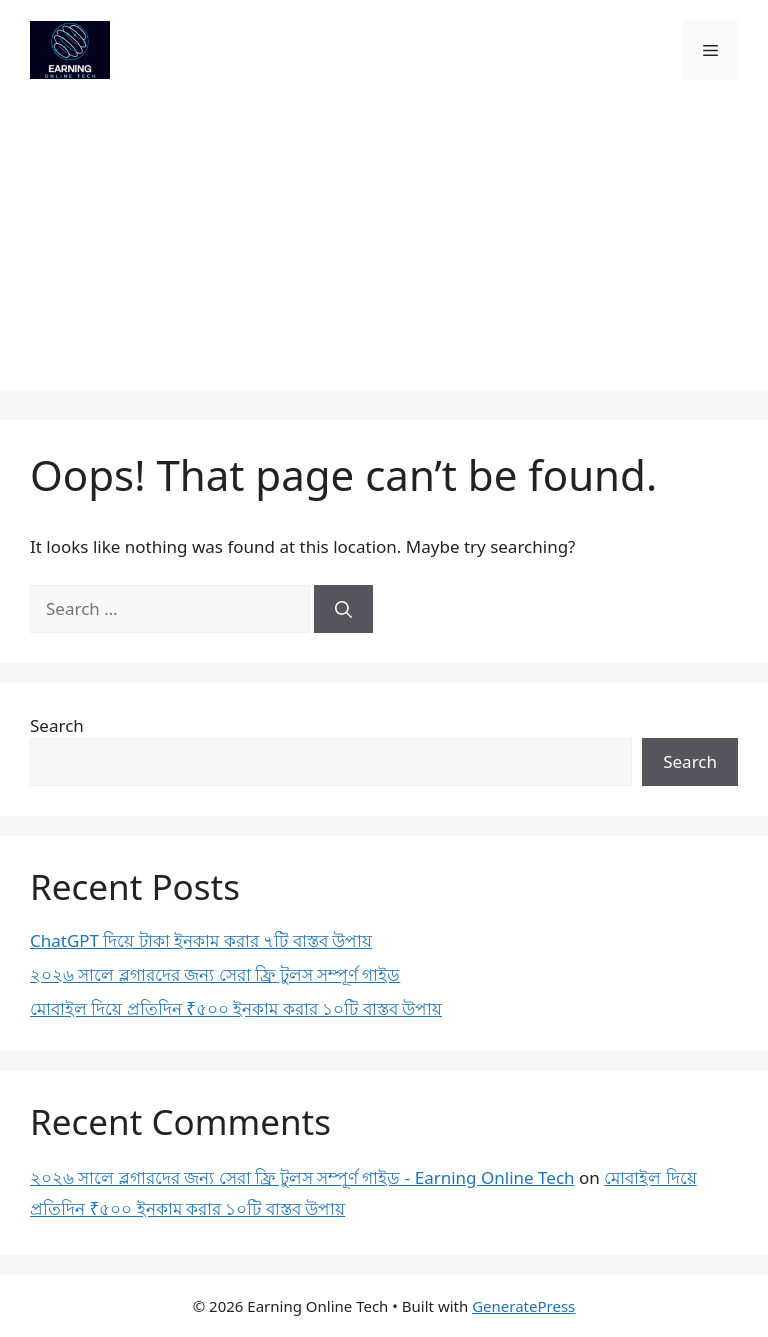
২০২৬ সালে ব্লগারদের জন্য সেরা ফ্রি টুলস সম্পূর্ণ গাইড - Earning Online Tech (302, 1177)
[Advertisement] (384, 250)
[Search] (343, 609)
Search (57, 725)
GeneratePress (523, 1306)
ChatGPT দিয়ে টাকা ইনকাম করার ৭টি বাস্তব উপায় (201, 940)
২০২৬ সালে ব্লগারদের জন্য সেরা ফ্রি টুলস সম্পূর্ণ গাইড (215, 974)
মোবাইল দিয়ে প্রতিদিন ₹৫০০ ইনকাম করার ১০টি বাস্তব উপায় (236, 1008)
